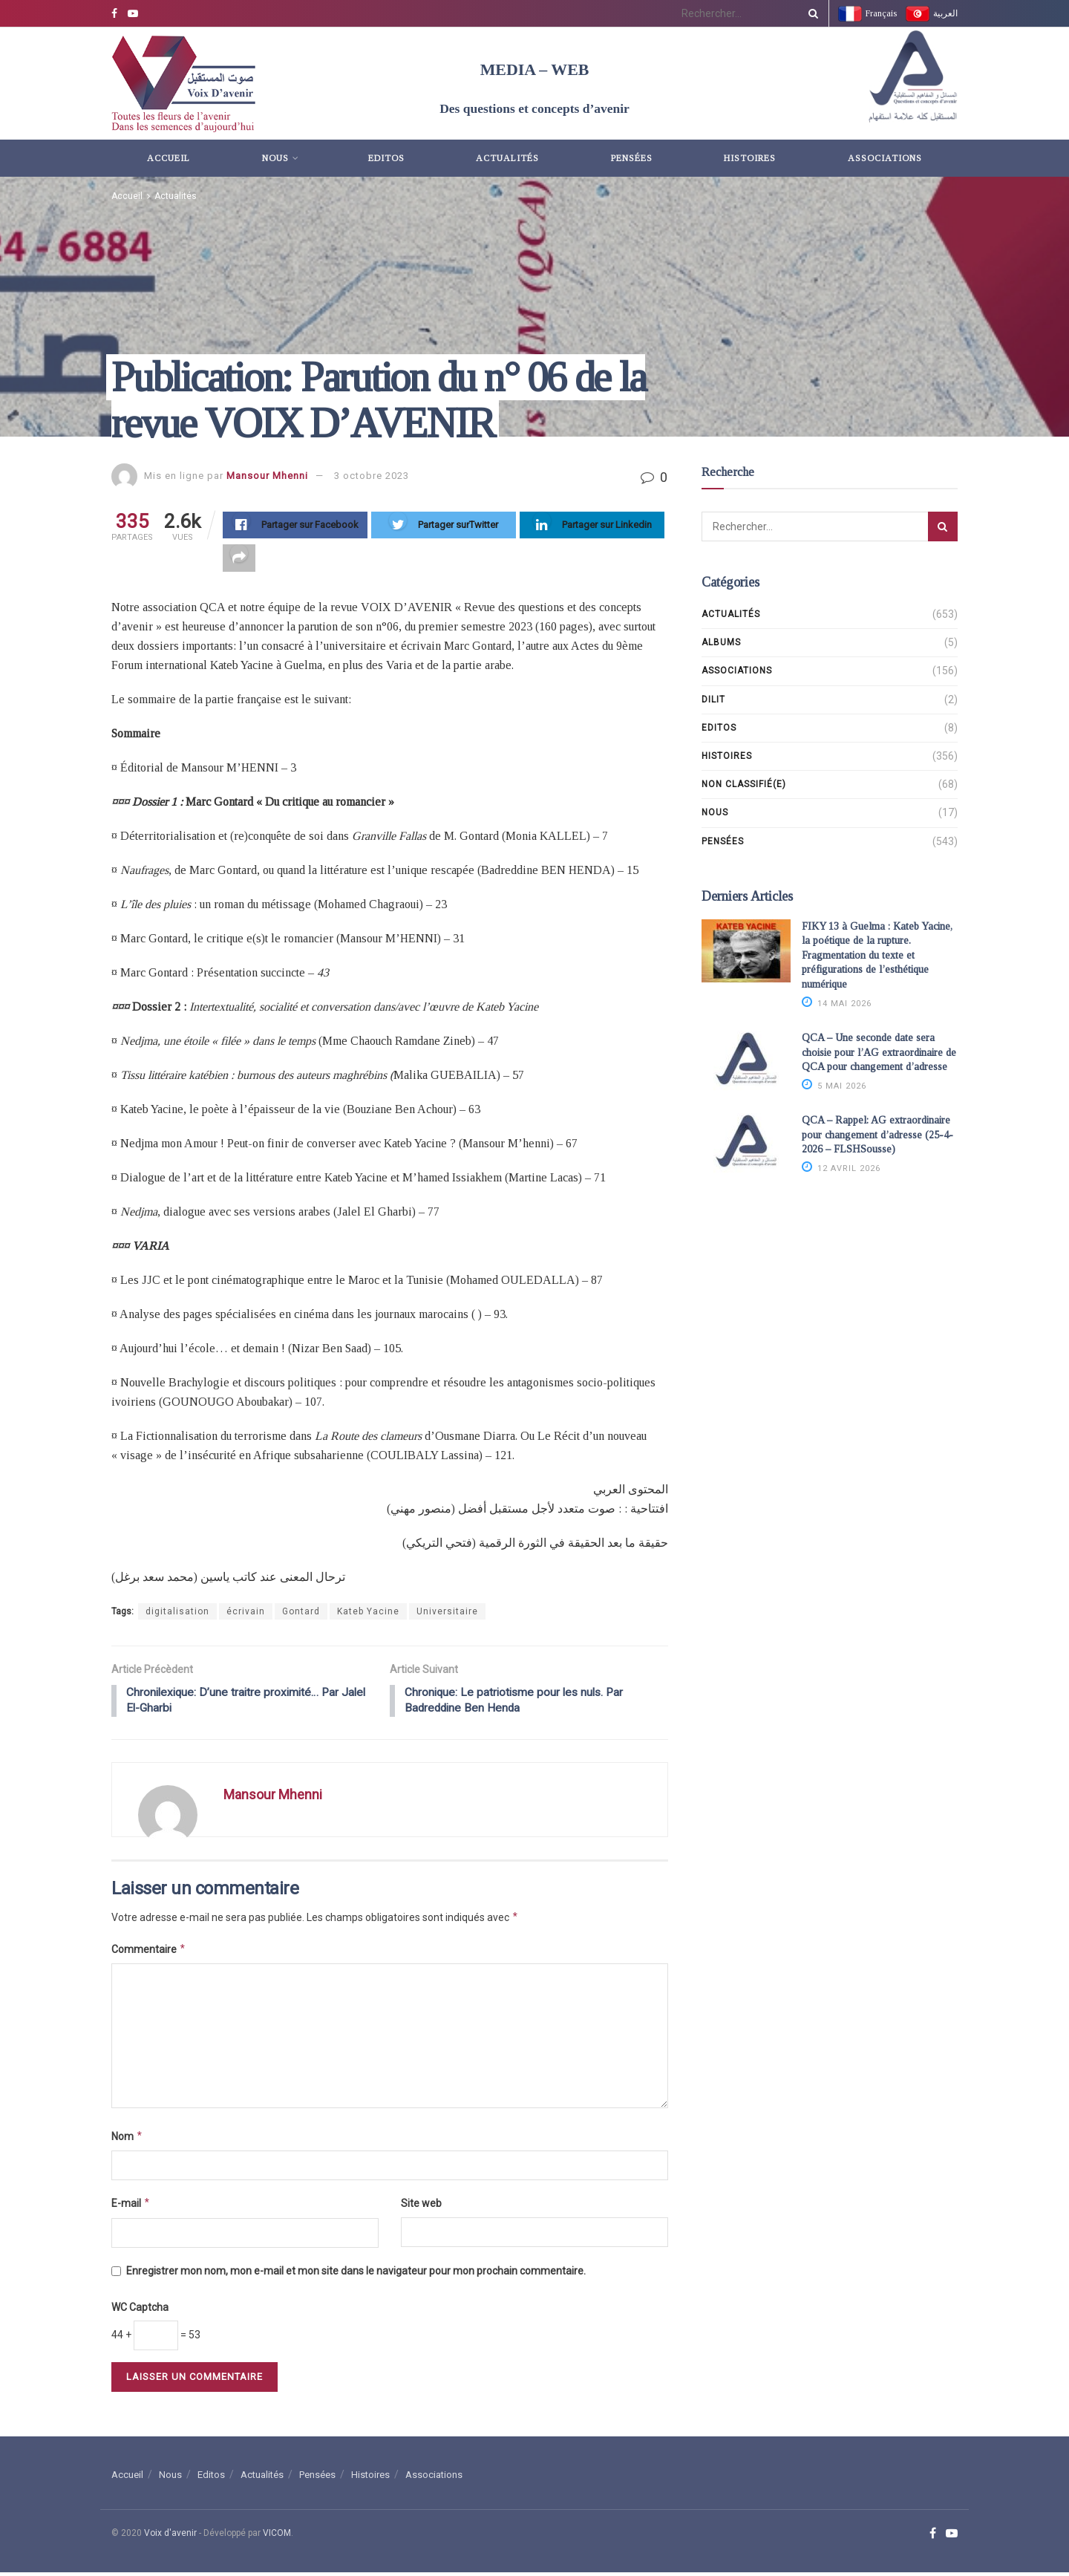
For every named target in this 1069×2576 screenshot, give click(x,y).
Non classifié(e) (744, 784)
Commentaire (148, 1953)
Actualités (507, 158)
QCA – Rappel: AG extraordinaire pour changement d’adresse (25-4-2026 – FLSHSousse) (877, 1135)
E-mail (131, 2207)
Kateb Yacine (368, 1613)
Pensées (632, 158)
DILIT (713, 699)
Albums (721, 642)
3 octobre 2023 (371, 475)
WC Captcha (140, 2311)
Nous (275, 158)
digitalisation (177, 1613)
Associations (885, 158)
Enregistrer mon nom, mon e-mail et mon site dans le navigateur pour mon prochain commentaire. (356, 2274)
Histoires (750, 158)
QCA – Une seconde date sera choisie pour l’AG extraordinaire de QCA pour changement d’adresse (879, 1052)
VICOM (277, 2536)
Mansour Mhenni (267, 475)
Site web (421, 2207)
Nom (127, 2140)
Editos (386, 158)
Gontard (301, 1613)
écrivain (245, 1613)
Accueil (168, 158)
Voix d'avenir (170, 2536)
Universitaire (447, 1613)
